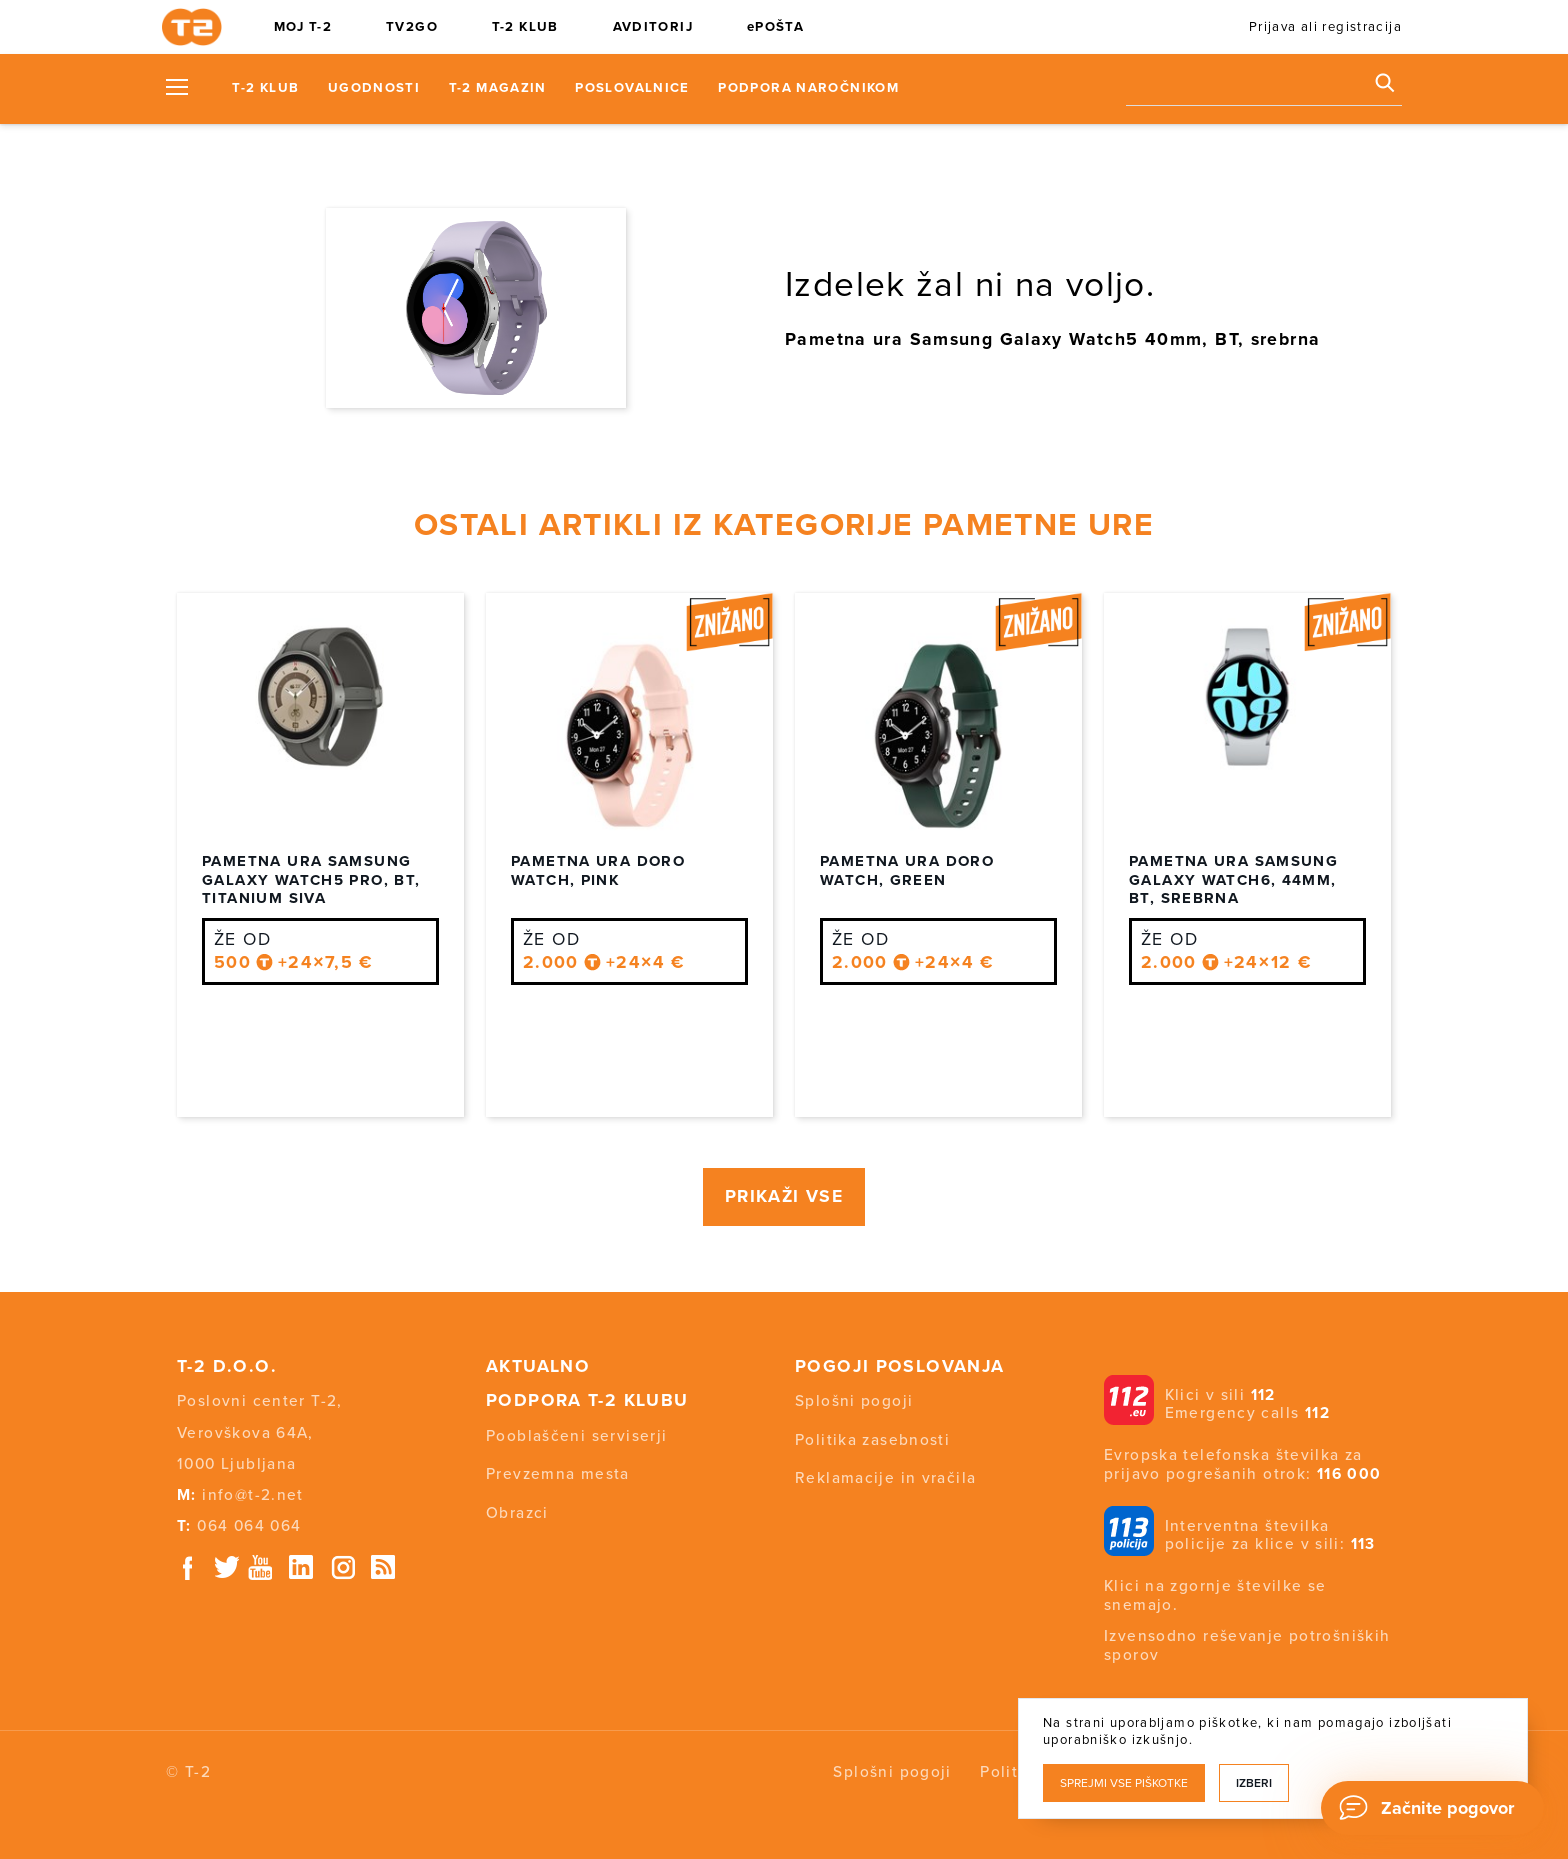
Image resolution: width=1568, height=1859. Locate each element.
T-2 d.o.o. (227, 1366)
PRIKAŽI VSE (784, 1196)
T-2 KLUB (525, 27)
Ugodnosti (374, 88)
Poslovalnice (632, 88)
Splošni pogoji (854, 1401)
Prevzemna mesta (558, 1474)
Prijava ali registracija (1325, 27)
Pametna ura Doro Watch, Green (907, 870)
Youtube (260, 1567)
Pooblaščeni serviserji (576, 1436)
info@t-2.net (253, 1495)
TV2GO (412, 27)
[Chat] (1432, 1808)
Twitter (228, 1567)
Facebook (188, 1567)
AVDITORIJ (653, 27)
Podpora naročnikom (808, 88)
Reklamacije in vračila (885, 1478)
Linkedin (302, 1567)
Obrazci (517, 1513)
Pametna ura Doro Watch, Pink (598, 870)
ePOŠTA (775, 27)
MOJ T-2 (303, 27)
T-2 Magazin (498, 88)
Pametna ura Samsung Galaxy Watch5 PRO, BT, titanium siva (311, 880)
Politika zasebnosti (872, 1440)
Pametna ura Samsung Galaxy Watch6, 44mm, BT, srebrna (1233, 880)
